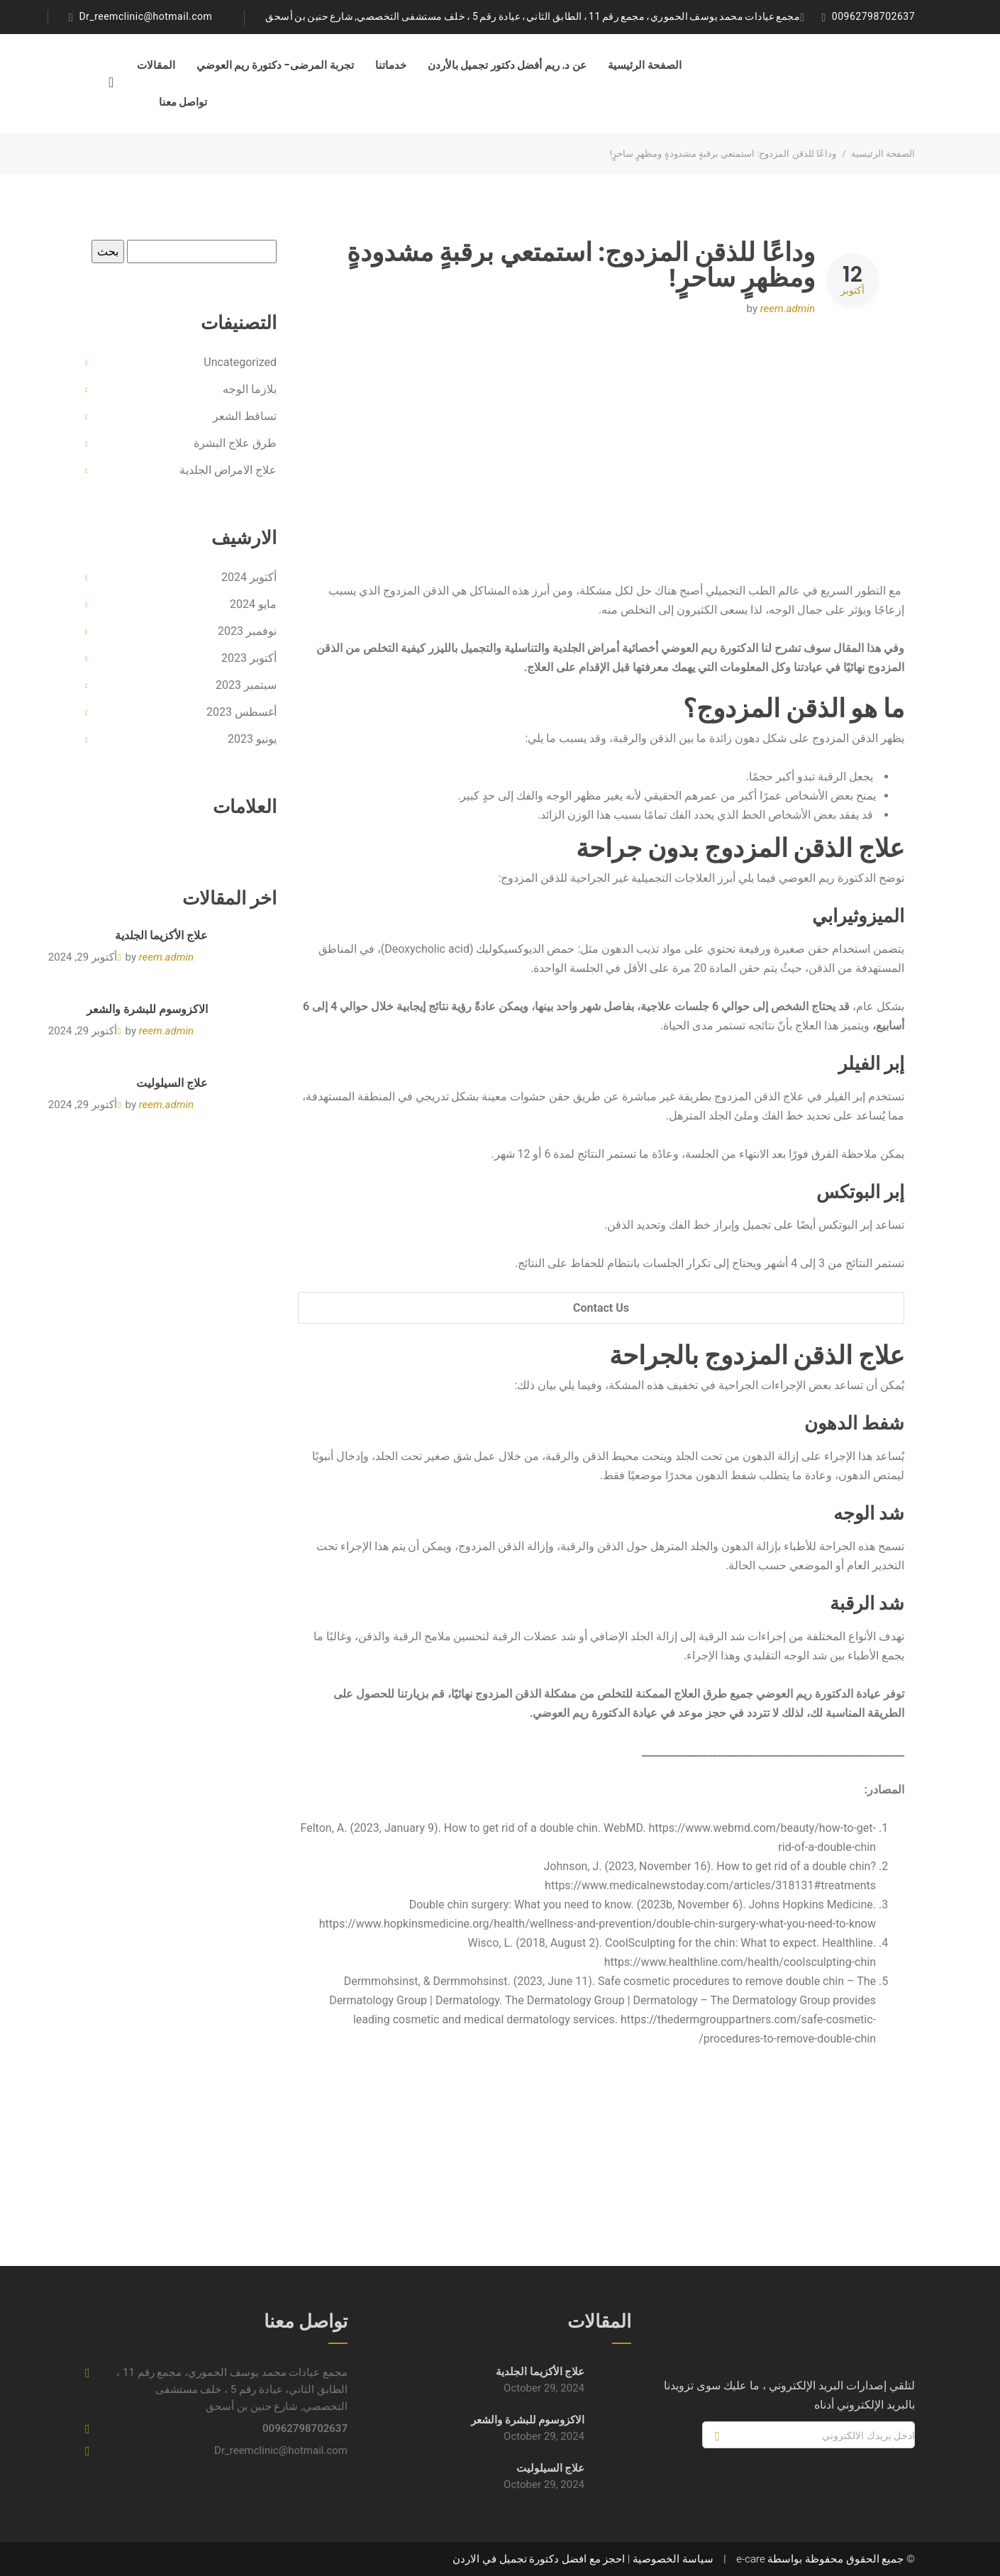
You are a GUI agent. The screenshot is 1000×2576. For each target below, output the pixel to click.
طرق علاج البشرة (235, 443)
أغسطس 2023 (241, 712)
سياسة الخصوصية (673, 2559)
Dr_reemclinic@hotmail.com (145, 16)
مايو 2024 (253, 604)
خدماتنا (390, 64)
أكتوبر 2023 (249, 658)
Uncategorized (240, 362)
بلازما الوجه (250, 389)
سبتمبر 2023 (246, 685)
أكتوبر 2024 (249, 577)
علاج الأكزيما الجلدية (161, 935)
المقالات (156, 64)
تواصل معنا (183, 101)
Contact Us (601, 1308)
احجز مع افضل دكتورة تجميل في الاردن (538, 2559)
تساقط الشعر (245, 416)
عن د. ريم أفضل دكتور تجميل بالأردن (507, 64)
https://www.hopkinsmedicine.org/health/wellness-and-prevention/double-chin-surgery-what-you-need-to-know (597, 1923)
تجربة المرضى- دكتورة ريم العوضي (275, 64)
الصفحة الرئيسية (645, 64)
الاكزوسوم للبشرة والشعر (147, 1009)
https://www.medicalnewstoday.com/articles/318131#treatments (710, 1885)
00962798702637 (873, 16)
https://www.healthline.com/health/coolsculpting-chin (740, 1962)
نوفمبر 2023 (247, 631)
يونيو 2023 (252, 739)
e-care (750, 2559)
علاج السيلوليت (172, 1083)
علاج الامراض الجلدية (228, 470)
